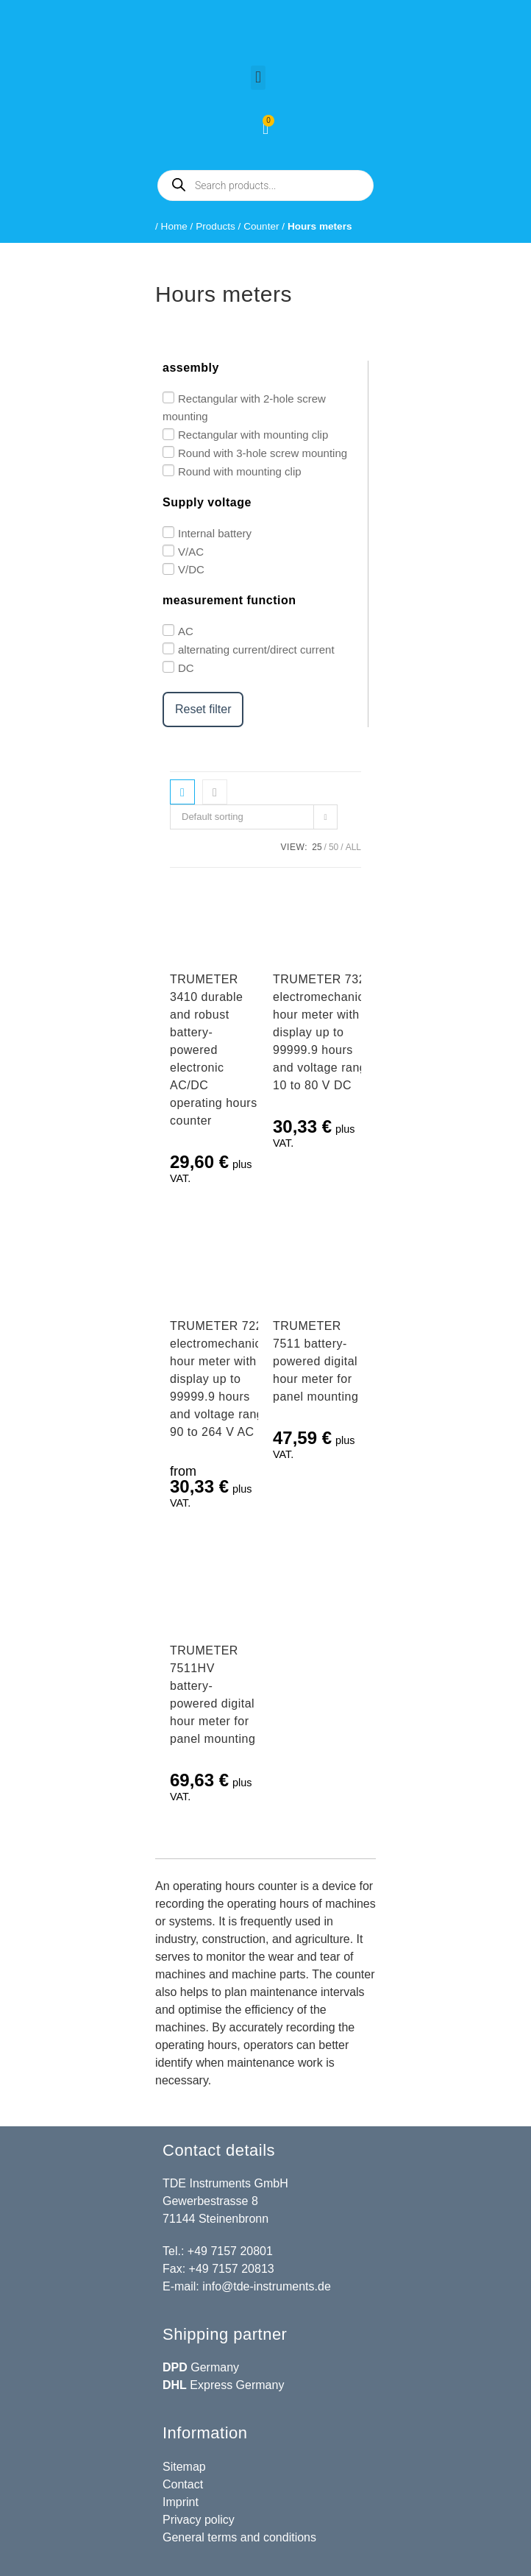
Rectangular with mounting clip (253, 434)
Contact (183, 2484)
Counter (261, 226)
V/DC (191, 569)
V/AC (191, 551)
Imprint (181, 2502)
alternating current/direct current (256, 649)
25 (316, 847)
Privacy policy (199, 2519)
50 (333, 847)
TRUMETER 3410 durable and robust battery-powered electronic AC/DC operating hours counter (213, 1050)
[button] (258, 78)
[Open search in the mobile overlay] (265, 185)
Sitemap (184, 2466)
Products (215, 226)
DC (186, 668)
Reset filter (203, 709)
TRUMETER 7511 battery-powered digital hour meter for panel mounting (315, 1361)
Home (174, 226)
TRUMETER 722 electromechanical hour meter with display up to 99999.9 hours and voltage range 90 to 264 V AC (220, 1379)
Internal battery (215, 533)
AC (185, 631)
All (353, 847)
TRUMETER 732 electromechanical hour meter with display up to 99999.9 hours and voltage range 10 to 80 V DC (323, 1032)
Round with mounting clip (240, 471)
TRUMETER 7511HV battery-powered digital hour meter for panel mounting (212, 1694)
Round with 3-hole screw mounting (262, 453)
